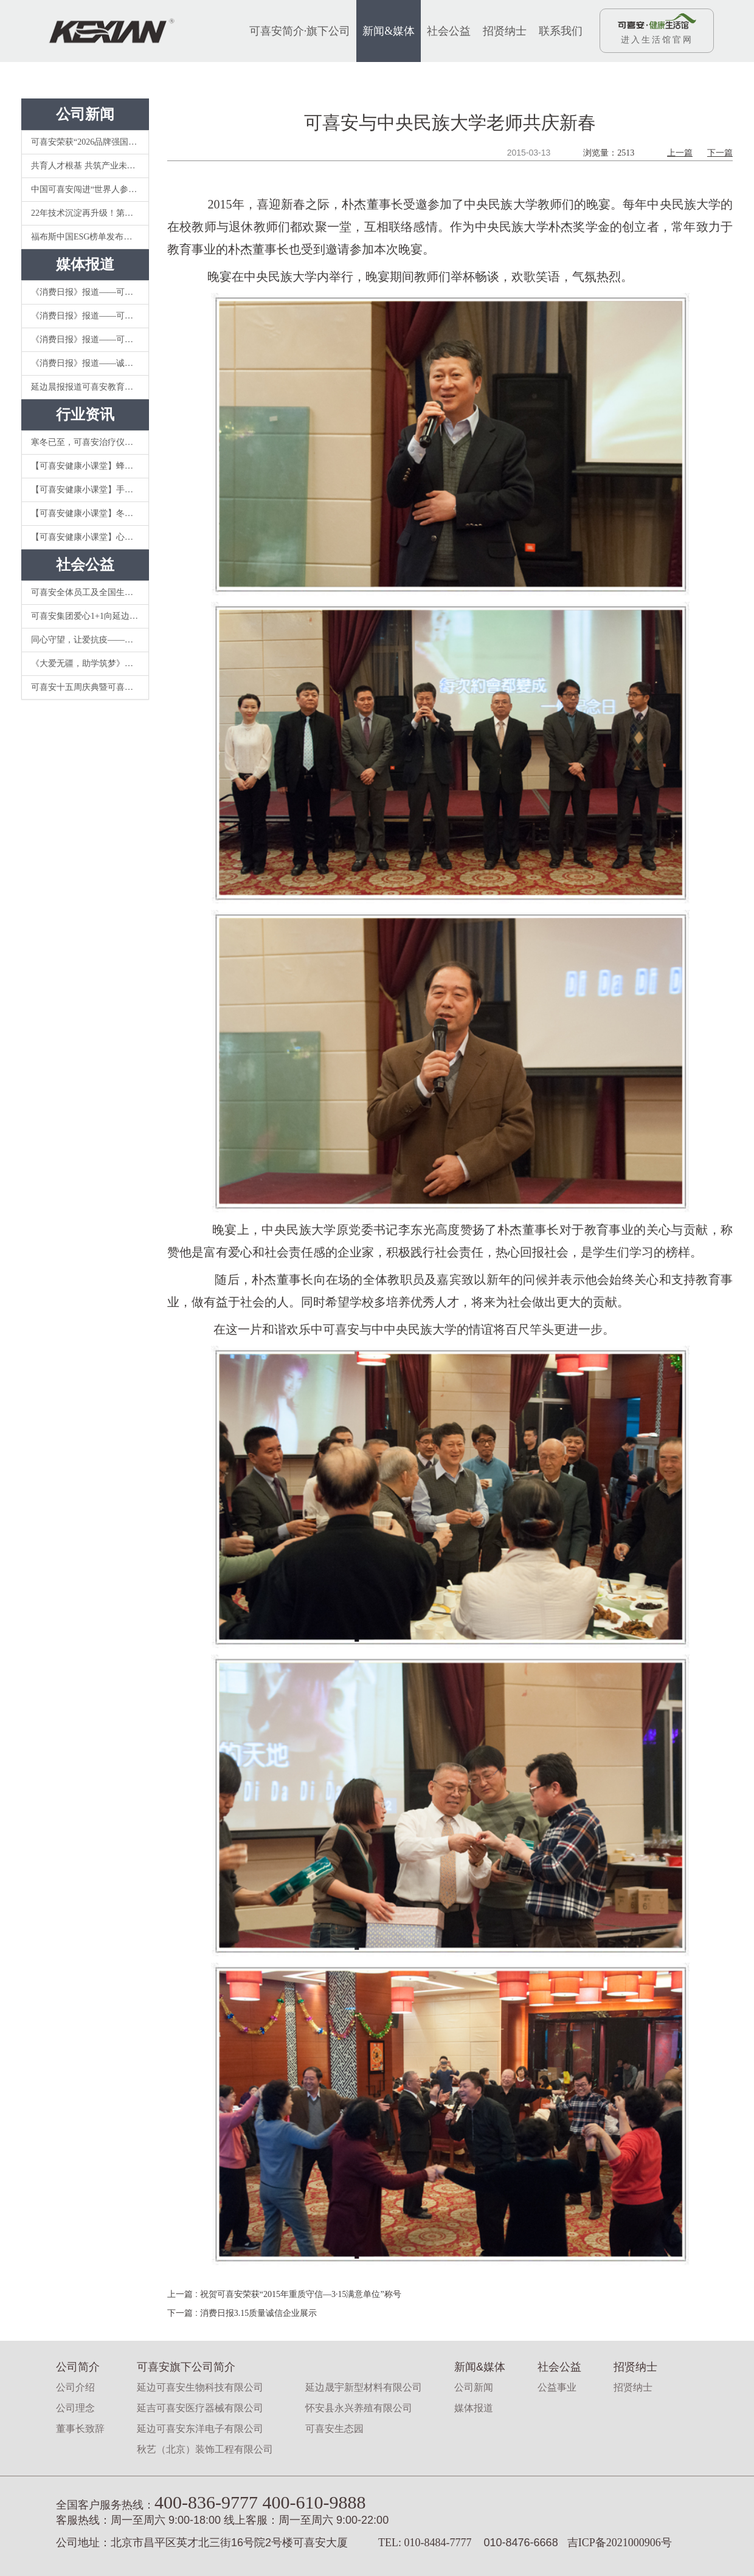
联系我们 (561, 31)
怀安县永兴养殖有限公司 (358, 2408)
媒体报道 (473, 2408)
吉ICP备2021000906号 (619, 2542)
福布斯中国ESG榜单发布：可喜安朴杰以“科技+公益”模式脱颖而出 (90, 236)
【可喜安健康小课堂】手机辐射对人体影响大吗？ (90, 489)
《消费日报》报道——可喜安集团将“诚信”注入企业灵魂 (90, 315)
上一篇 (680, 152)
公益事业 (557, 2387)
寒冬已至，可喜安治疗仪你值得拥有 (90, 442)
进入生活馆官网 (657, 39)
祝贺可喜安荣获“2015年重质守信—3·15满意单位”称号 (300, 2294)
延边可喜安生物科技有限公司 (200, 2387)
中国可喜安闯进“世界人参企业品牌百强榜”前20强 (90, 189)
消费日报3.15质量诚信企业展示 (258, 2313)
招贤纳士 (505, 31)
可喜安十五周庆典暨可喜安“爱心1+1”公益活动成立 (90, 687)
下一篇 (720, 152)
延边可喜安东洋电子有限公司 (200, 2428)
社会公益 (449, 31)
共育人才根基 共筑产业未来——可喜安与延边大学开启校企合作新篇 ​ (90, 165)
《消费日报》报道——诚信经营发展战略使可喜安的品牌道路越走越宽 (90, 363)
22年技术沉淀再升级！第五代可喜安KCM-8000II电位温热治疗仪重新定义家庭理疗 (90, 213)
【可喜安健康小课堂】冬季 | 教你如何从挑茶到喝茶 (90, 513)
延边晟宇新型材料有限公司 (363, 2387)
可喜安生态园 (334, 2428)
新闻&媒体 (388, 31)
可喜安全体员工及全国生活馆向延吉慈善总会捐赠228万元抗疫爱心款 (90, 592)
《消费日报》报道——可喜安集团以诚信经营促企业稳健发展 (90, 292)
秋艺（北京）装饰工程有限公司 (205, 2449)
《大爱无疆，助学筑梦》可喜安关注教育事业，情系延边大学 (90, 663)
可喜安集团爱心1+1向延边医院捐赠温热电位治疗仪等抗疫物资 (90, 616)
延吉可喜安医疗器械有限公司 (200, 2408)
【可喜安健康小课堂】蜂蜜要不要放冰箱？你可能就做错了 (90, 465)
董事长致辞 (80, 2428)
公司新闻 (473, 2387)
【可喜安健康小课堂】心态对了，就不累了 (90, 537)
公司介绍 (75, 2387)
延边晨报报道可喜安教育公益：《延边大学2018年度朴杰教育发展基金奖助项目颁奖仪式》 (90, 386)
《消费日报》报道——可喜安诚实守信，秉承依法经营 (90, 339)
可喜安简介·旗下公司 (300, 31)
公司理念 (75, 2408)
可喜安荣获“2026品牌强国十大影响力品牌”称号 (90, 141)
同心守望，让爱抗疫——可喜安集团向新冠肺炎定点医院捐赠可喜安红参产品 (90, 639)
